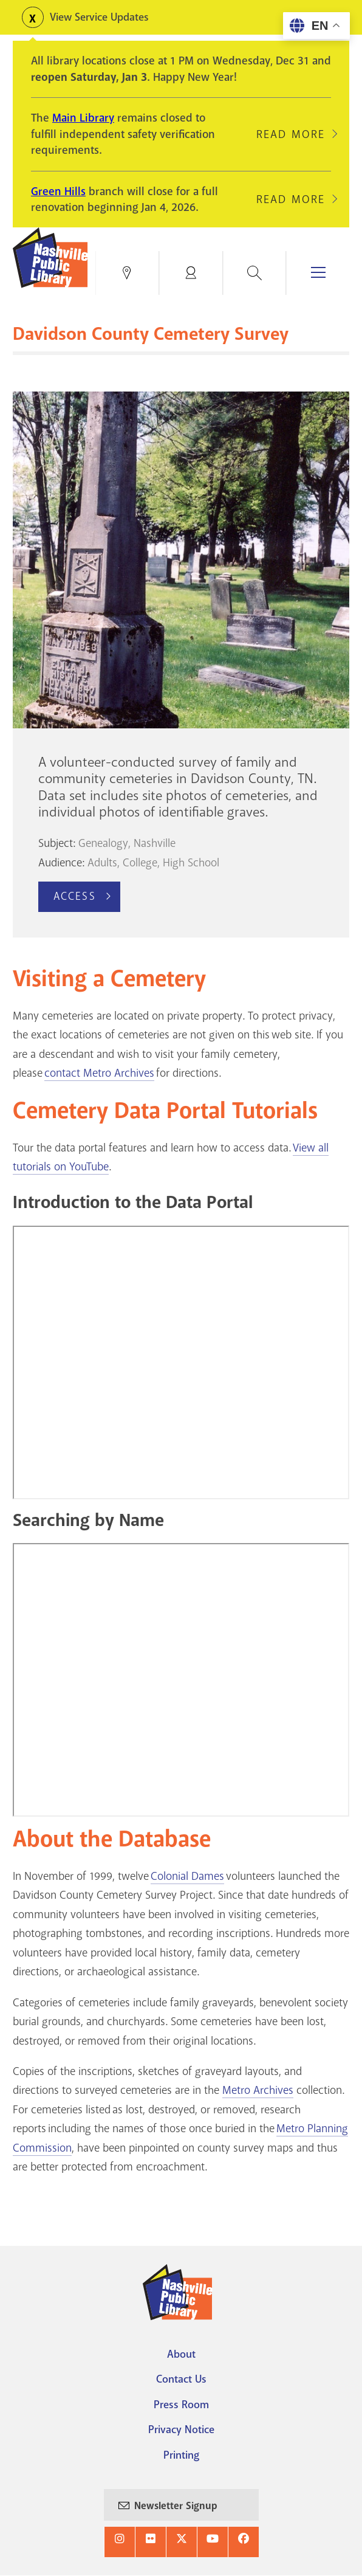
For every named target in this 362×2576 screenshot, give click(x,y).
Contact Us (181, 2379)
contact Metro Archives (99, 1073)
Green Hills (58, 191)
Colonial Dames (187, 1876)
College (140, 862)
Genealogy (103, 843)
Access (74, 896)
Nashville (155, 843)
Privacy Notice (181, 2429)
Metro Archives (257, 2090)
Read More (290, 134)
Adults (102, 862)
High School (191, 862)
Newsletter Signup (175, 2505)
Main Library (83, 118)
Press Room (181, 2404)
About (181, 2354)
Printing (181, 2455)
